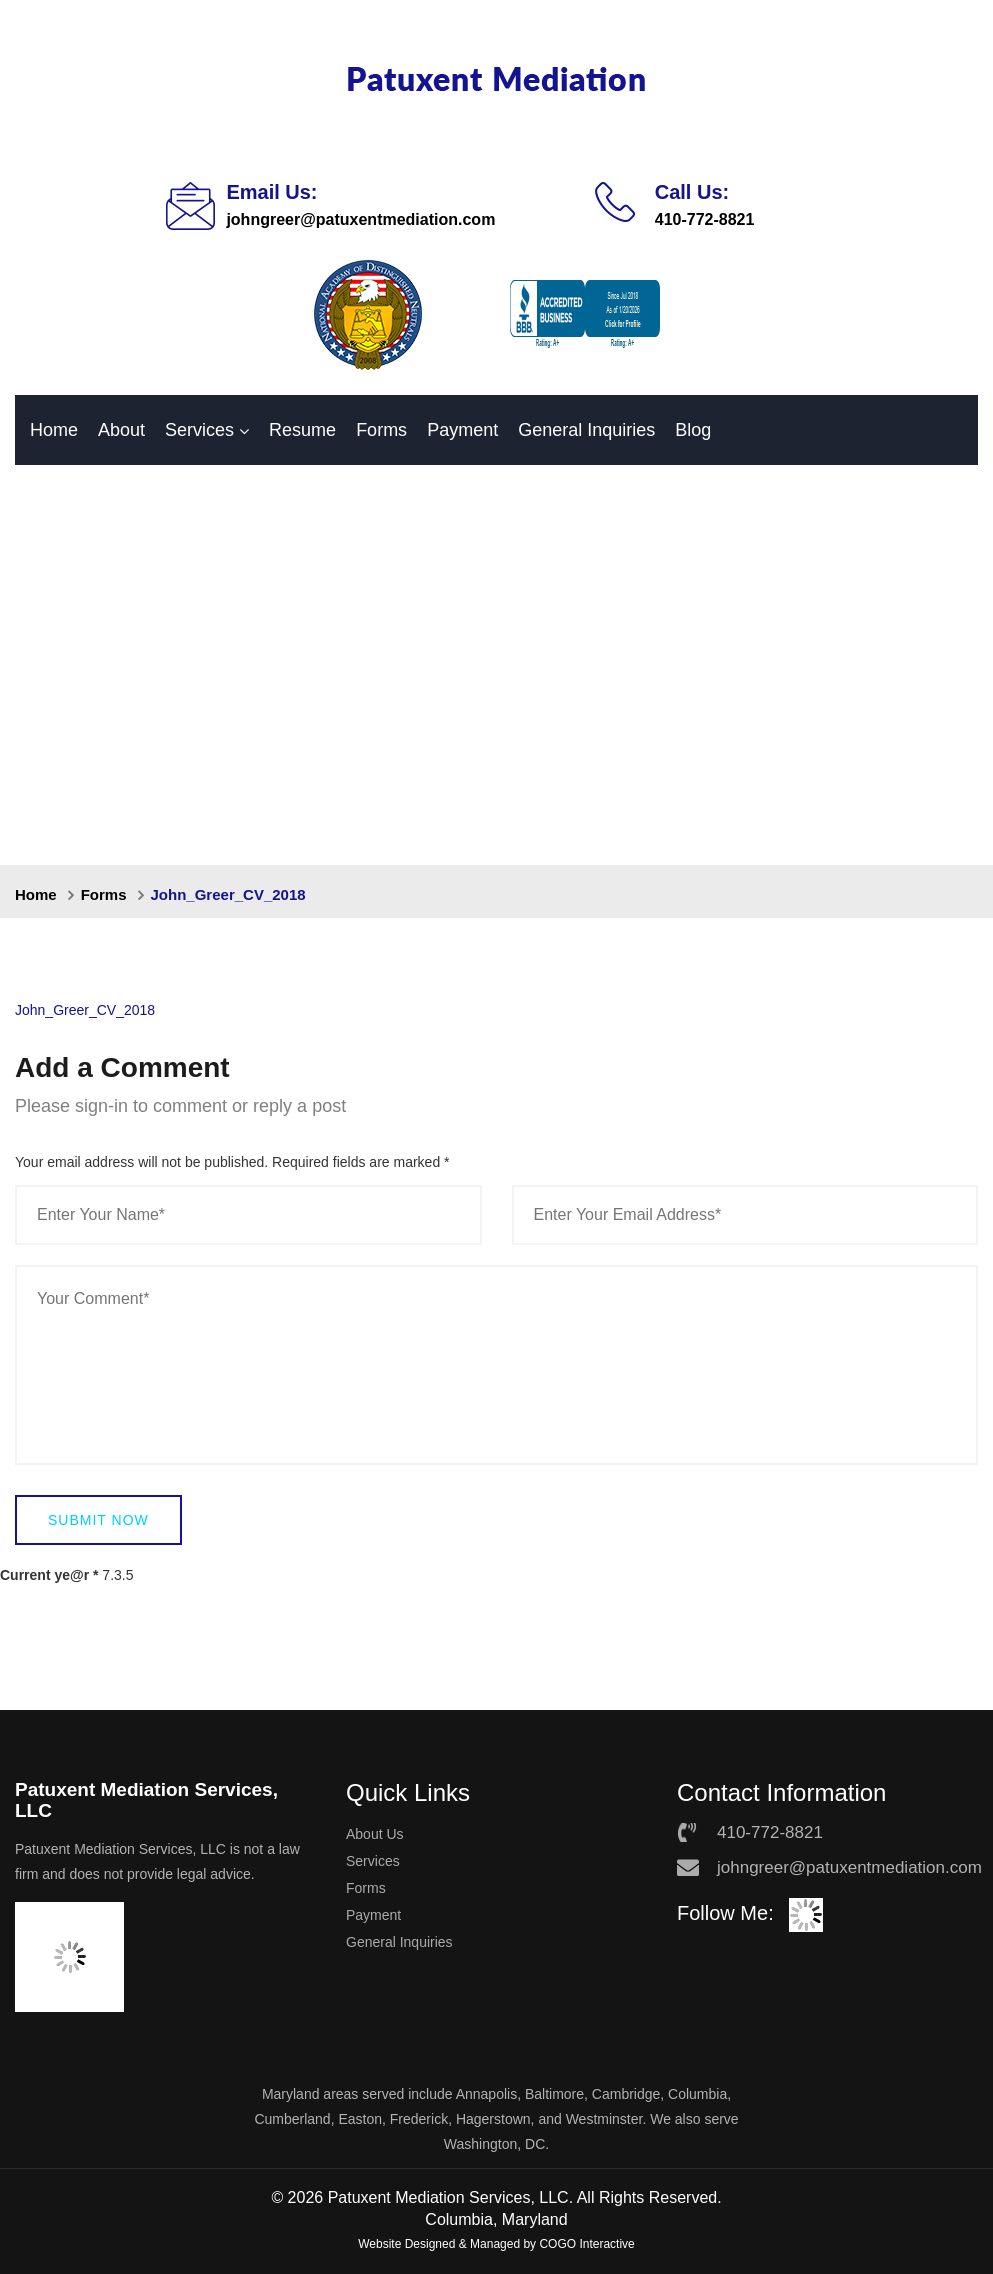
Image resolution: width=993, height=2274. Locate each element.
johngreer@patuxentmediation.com (360, 219)
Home (54, 430)
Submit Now (98, 1520)
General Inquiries (586, 430)
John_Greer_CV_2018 (85, 1010)
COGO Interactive (586, 2244)
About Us (375, 1834)
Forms (381, 430)
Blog (693, 430)
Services (199, 430)
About (121, 430)
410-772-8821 (705, 219)
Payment (462, 430)
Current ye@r (49, 1575)
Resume (302, 430)
